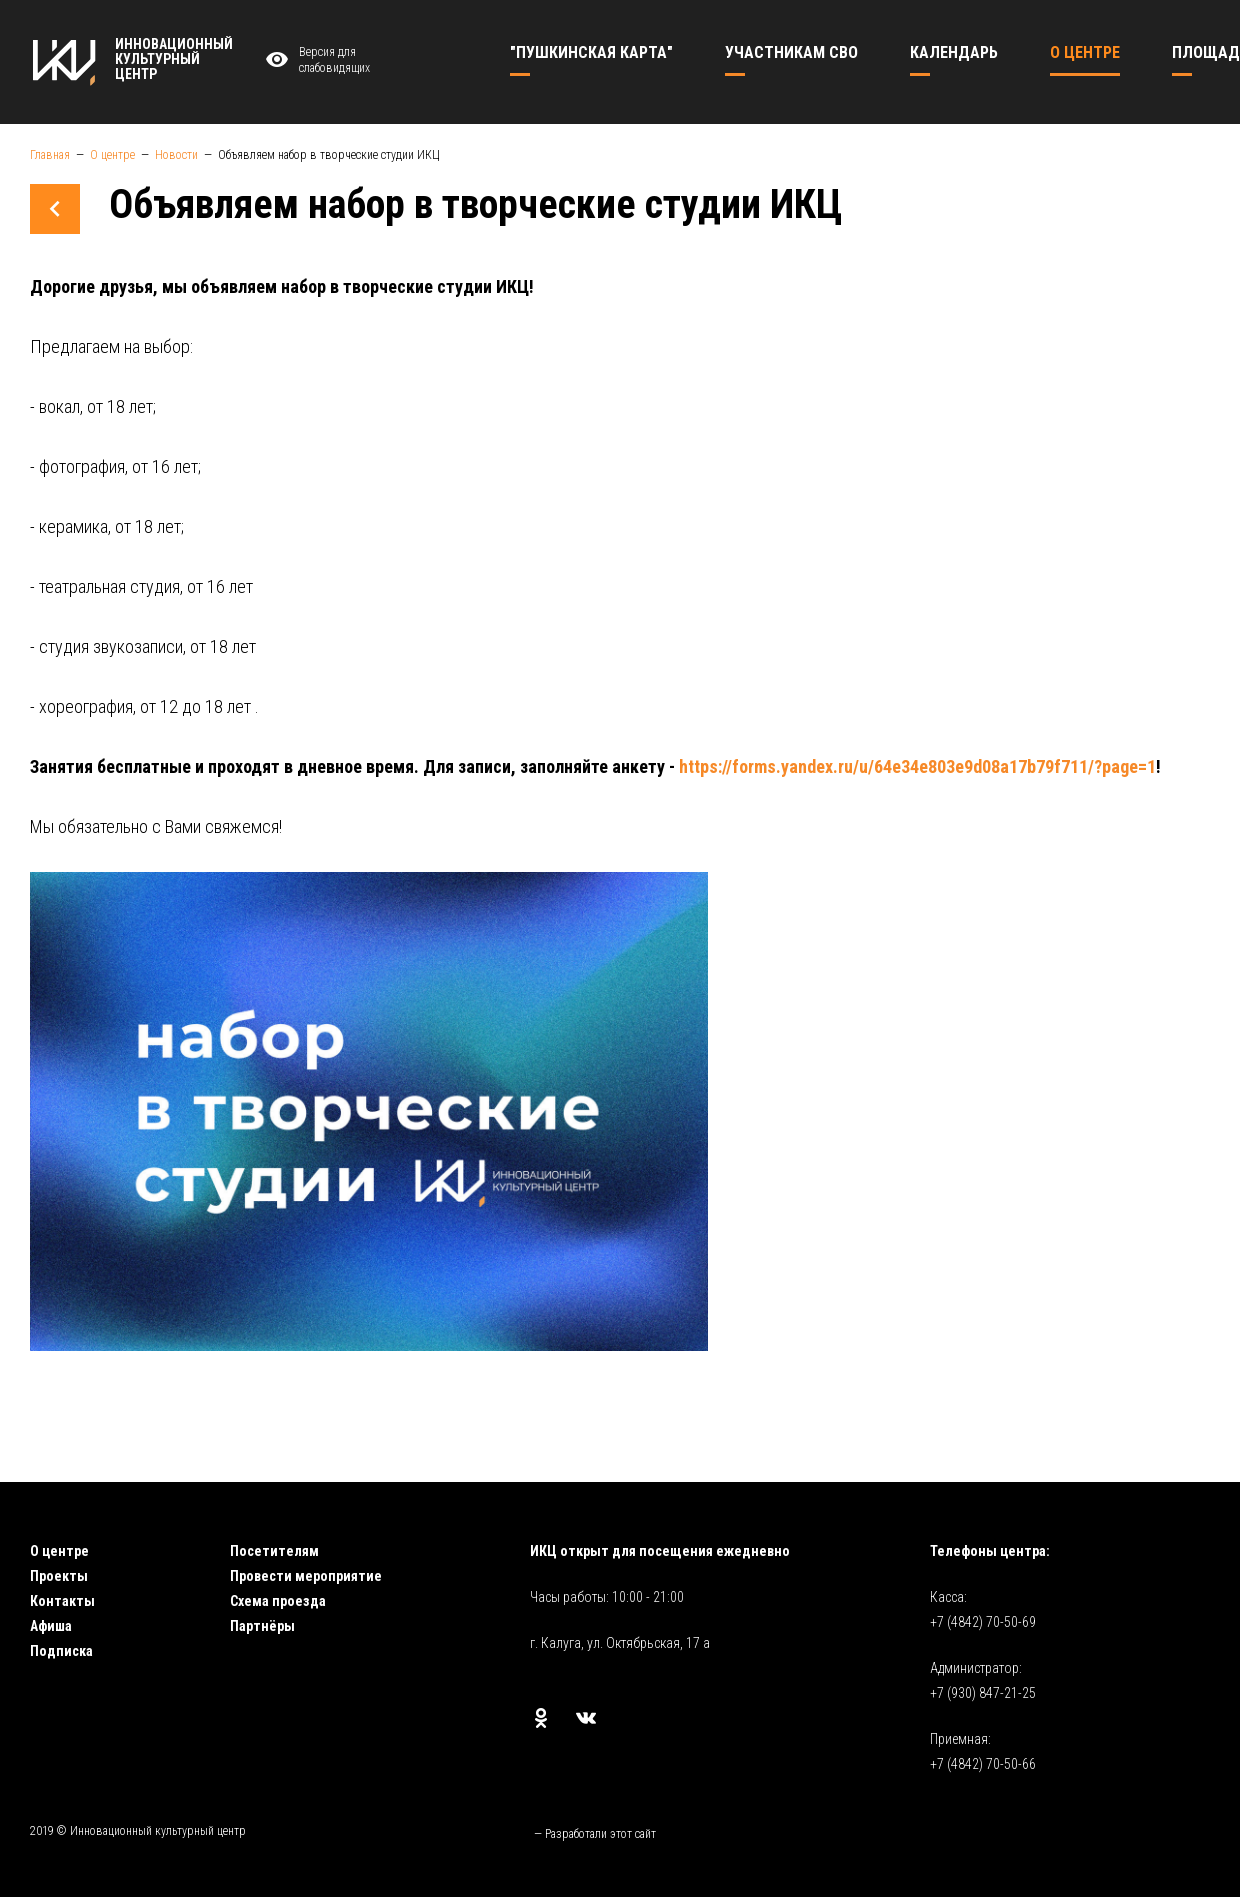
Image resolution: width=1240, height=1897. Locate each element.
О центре (59, 1551)
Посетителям (274, 1551)
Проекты (59, 1576)
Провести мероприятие (306, 1576)
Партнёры (262, 1626)
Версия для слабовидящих (315, 60)
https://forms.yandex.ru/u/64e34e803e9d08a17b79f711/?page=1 (917, 766)
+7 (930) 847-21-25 (983, 1693)
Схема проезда (278, 1601)
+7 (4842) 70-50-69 (983, 1622)
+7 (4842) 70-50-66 (983, 1764)
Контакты (62, 1601)
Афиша (51, 1626)
